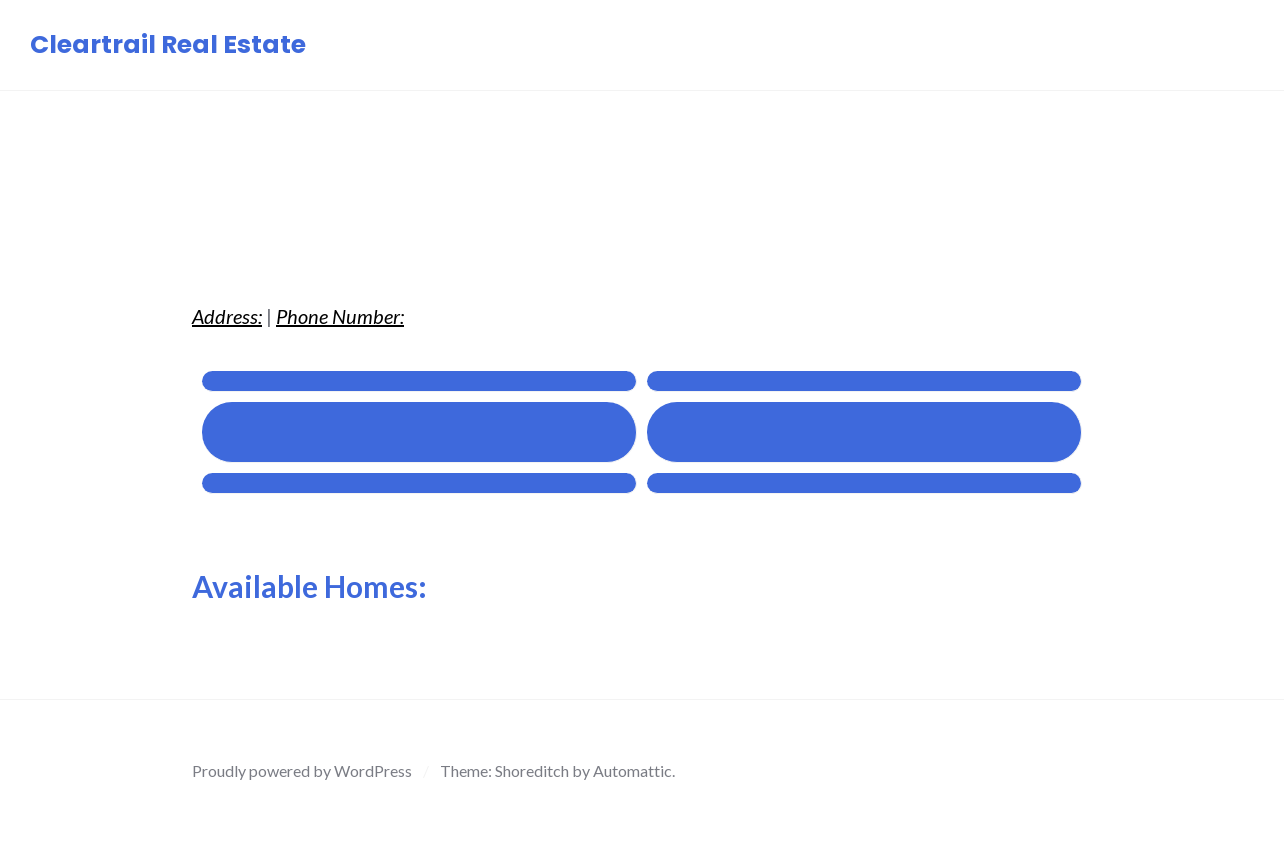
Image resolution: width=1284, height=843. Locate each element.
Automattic (632, 770)
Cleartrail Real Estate (168, 44)
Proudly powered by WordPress (302, 770)
